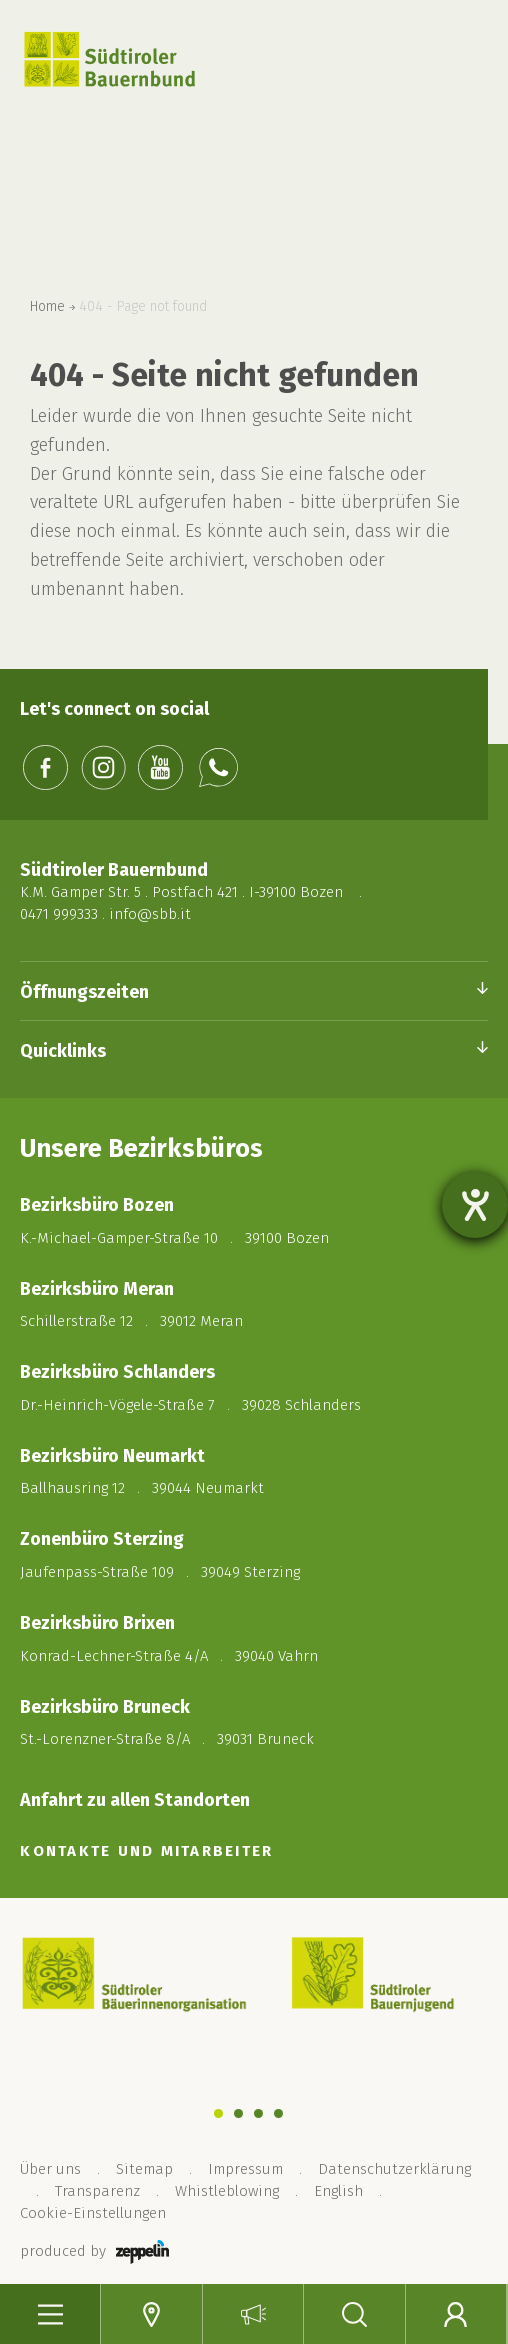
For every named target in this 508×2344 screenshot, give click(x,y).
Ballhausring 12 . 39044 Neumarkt (142, 1488)
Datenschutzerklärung (394, 2169)
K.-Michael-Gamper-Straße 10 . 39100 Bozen (174, 1238)
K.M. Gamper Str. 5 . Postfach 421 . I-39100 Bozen (181, 892)
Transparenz (97, 2191)
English (338, 2191)
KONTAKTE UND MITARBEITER (146, 1851)
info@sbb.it (150, 914)
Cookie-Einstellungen (93, 2213)
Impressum (245, 2169)
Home (47, 307)
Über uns (50, 2169)
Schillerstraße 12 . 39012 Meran (131, 1321)
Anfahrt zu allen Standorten (135, 1800)
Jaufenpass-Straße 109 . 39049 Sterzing (160, 1572)
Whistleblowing (227, 2191)
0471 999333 (59, 914)
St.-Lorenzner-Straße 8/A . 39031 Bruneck (167, 1739)
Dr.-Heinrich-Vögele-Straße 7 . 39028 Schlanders (190, 1405)
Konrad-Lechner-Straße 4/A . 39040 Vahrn (169, 1656)
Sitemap (144, 2169)
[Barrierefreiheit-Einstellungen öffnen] (475, 1205)
